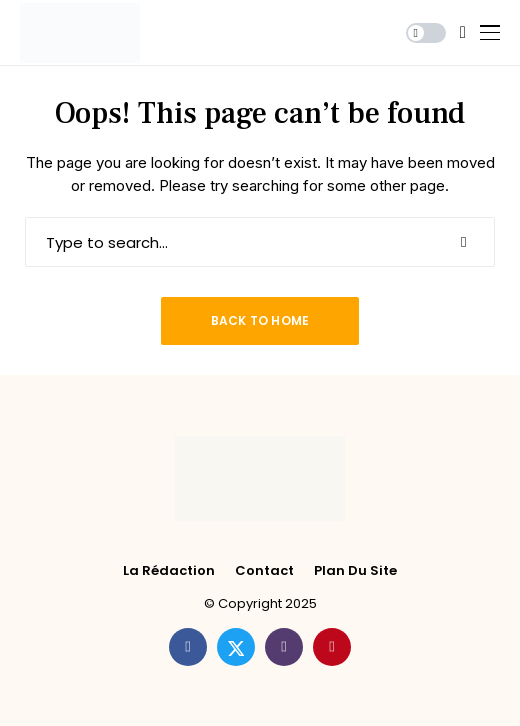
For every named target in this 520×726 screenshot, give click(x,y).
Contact (264, 571)
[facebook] (188, 647)
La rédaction (169, 571)
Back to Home (260, 320)
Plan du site (355, 571)
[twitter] (236, 647)
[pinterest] (332, 647)
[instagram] (284, 647)
